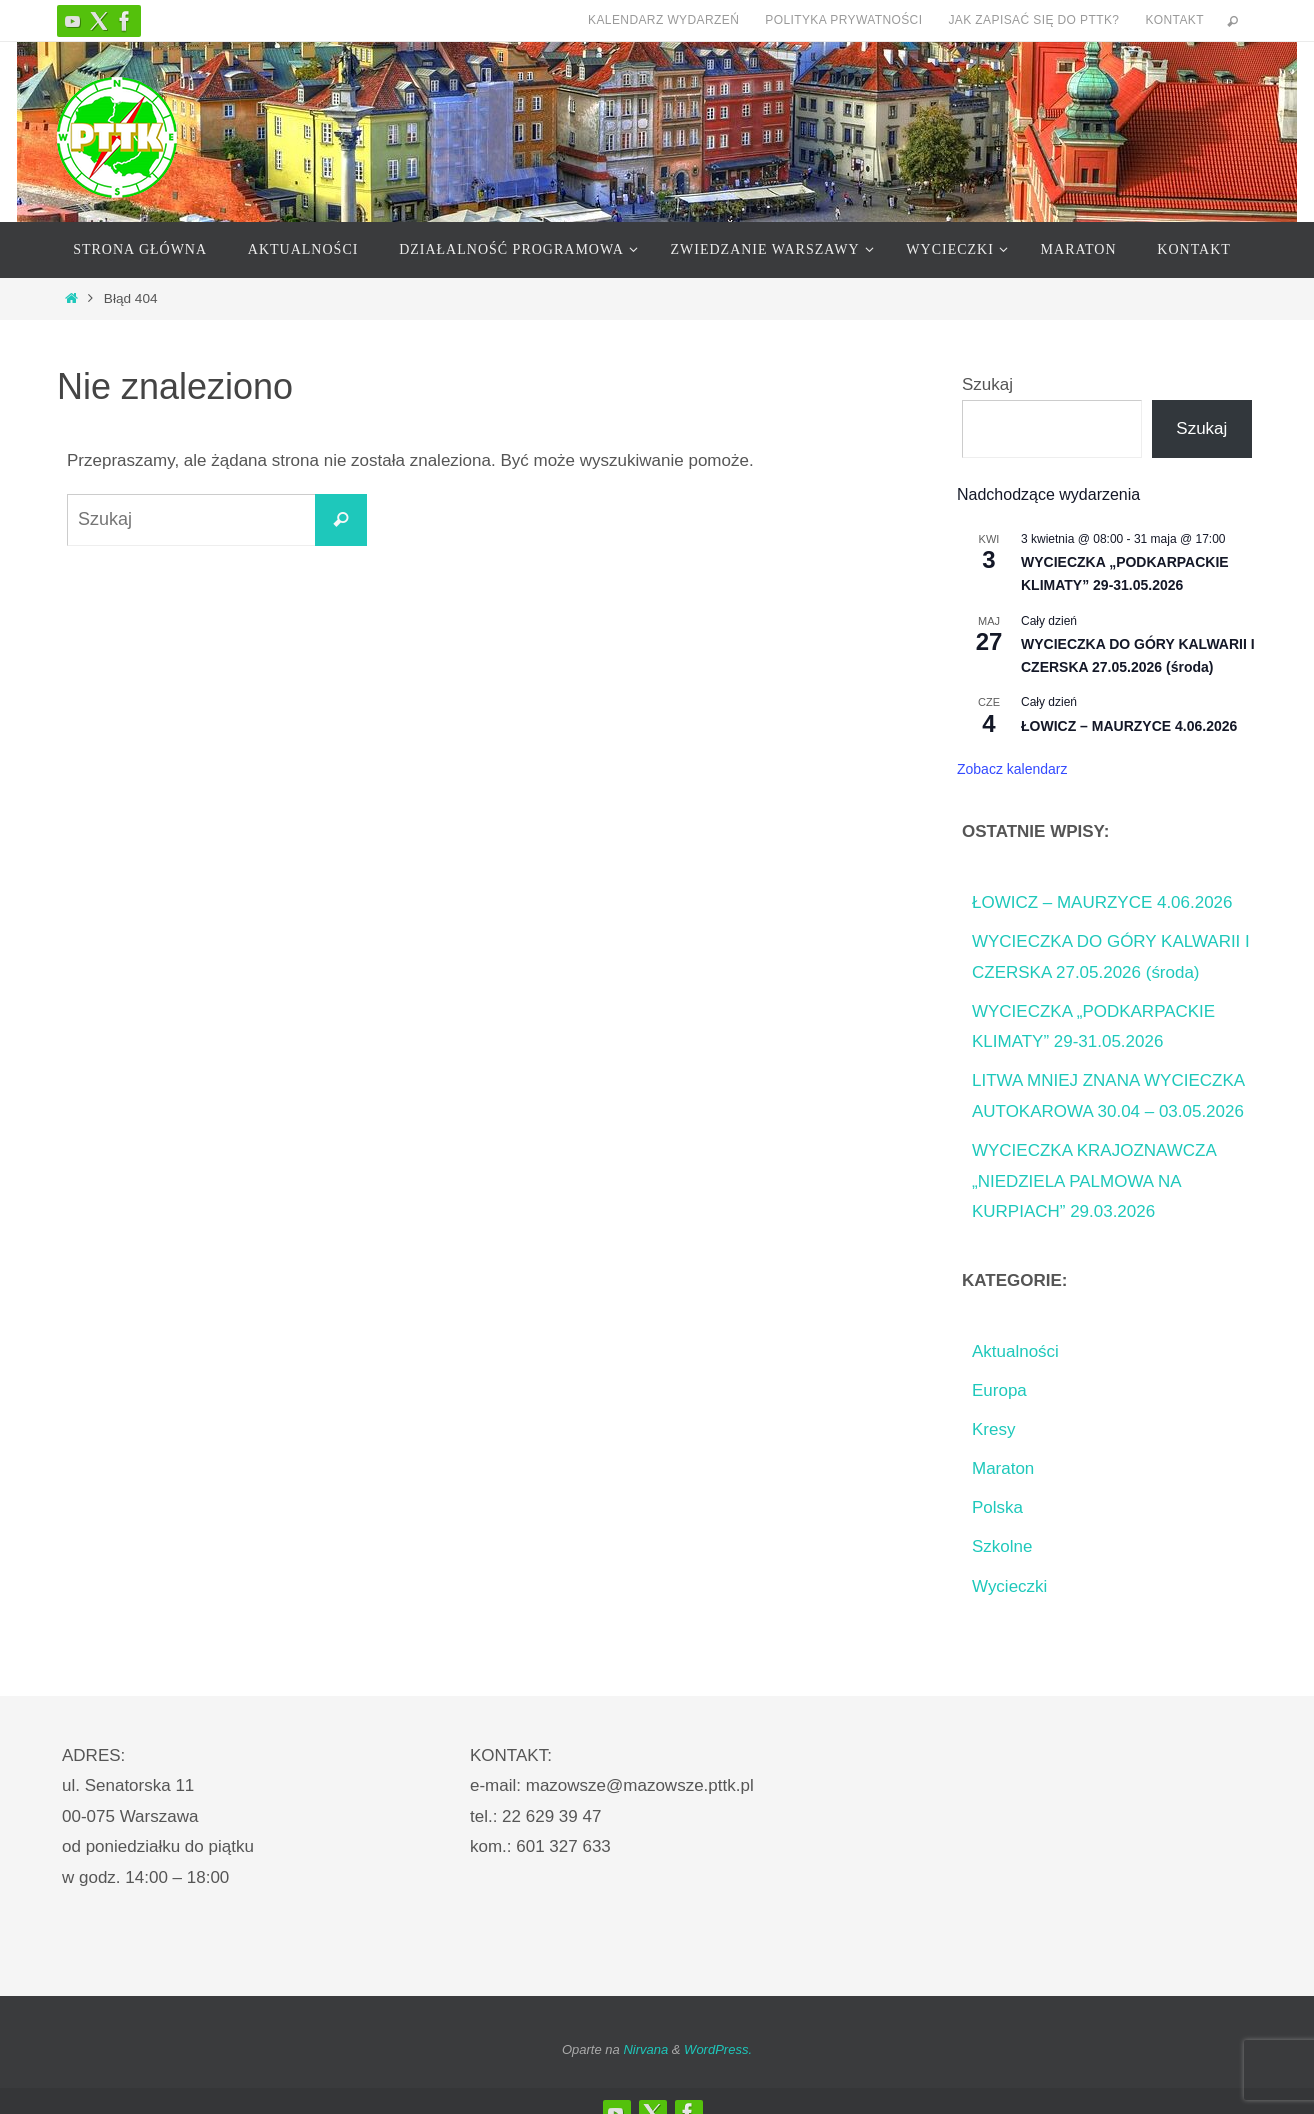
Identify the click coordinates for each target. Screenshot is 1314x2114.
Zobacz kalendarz (1012, 769)
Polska (997, 1507)
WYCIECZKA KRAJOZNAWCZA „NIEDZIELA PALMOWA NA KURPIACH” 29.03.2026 (1094, 1181)
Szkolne (1002, 1546)
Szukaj (987, 384)
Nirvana (645, 2049)
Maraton (1003, 1468)
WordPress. (718, 2049)
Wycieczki (1009, 1586)
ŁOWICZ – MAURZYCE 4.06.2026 (1129, 726)
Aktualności (1015, 1351)
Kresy (993, 1429)
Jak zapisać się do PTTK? (1033, 20)
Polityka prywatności (843, 20)
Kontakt (1174, 20)
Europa (999, 1390)
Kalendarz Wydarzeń (663, 20)
